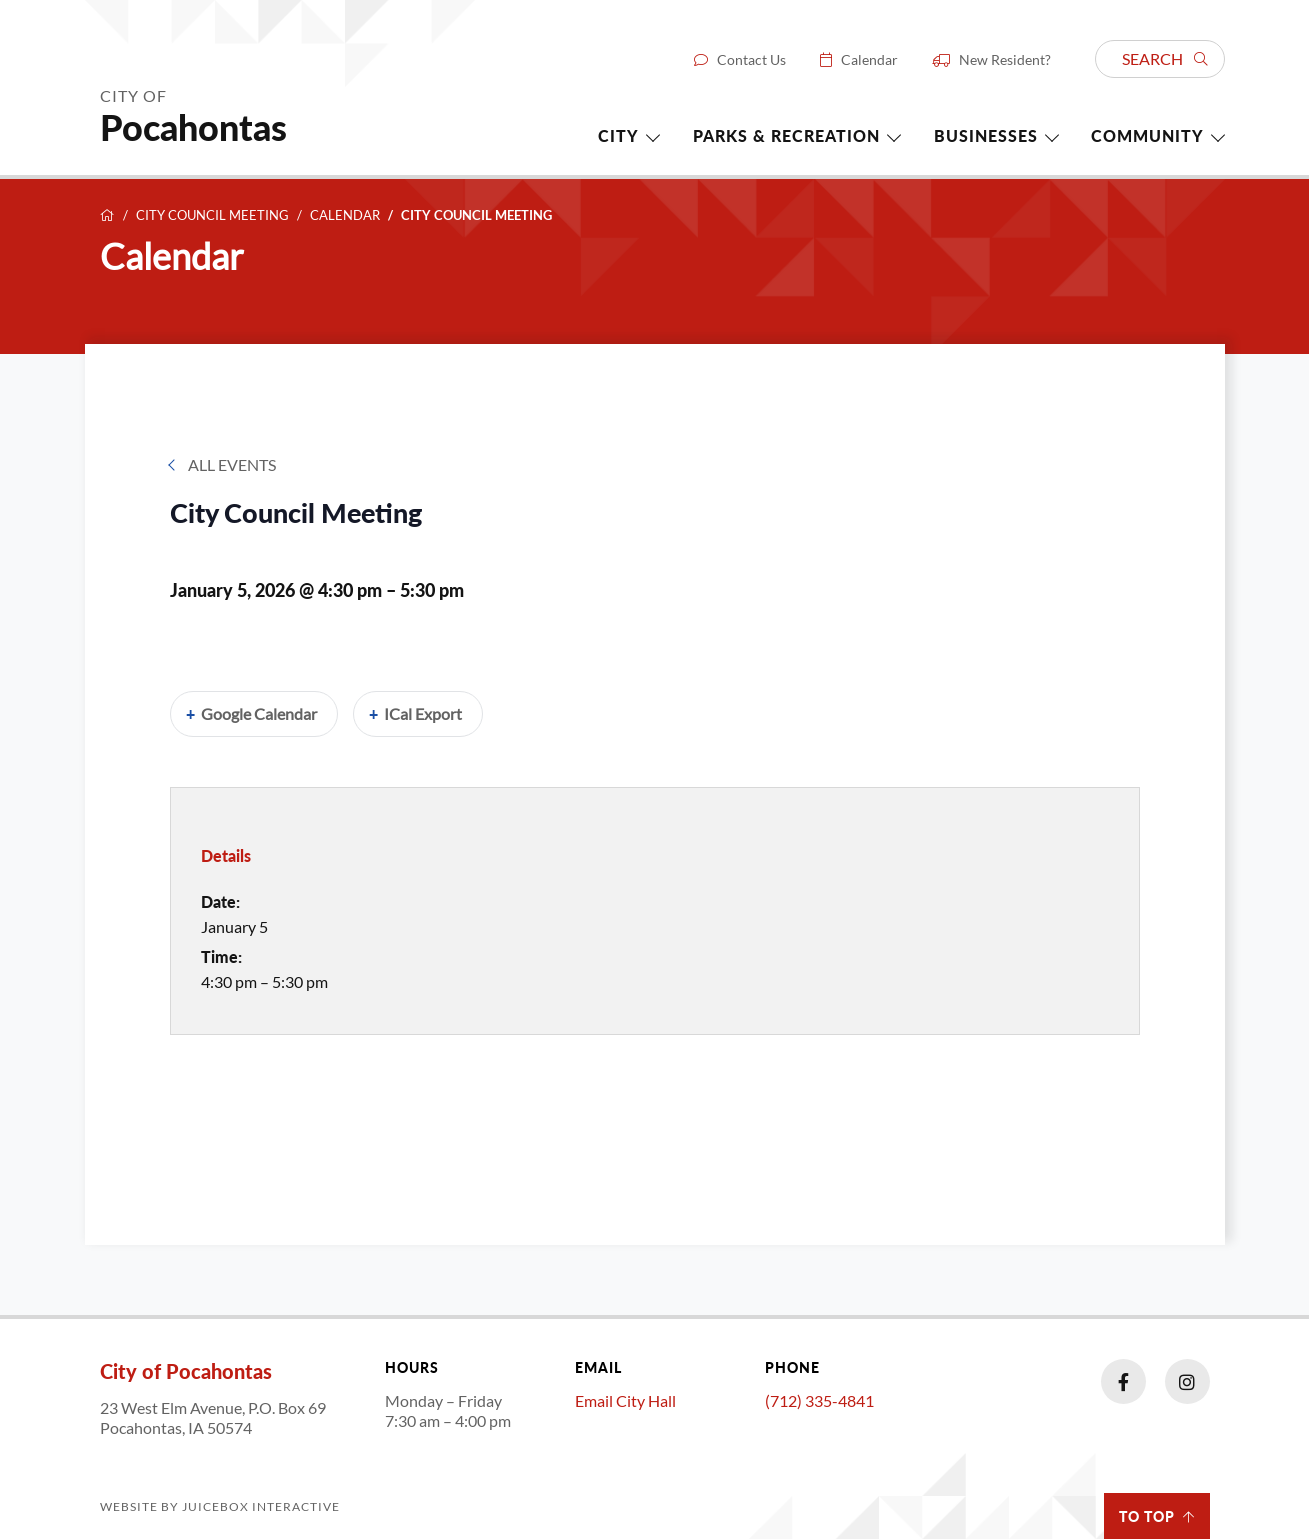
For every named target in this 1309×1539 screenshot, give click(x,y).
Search (1165, 58)
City (618, 136)
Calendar (869, 60)
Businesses (986, 136)
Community (1147, 136)
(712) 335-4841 (819, 1400)
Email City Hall (625, 1400)
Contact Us (751, 60)
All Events (232, 464)
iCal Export (423, 713)
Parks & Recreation (786, 136)
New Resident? (1005, 60)
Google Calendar (259, 713)
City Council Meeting (212, 215)
